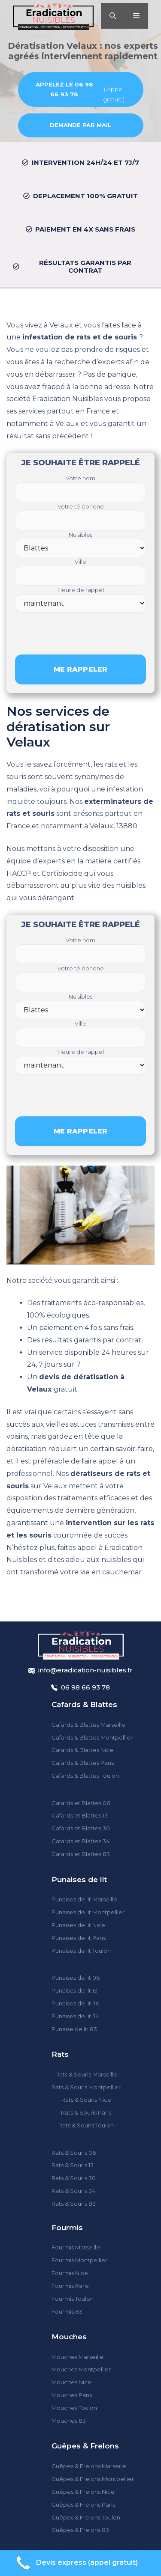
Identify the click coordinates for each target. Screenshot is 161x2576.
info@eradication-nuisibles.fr (85, 1670)
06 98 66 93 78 (85, 1687)
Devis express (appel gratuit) (76, 2563)
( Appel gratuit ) (78, 91)
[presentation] (80, 629)
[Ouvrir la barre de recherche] (113, 16)
